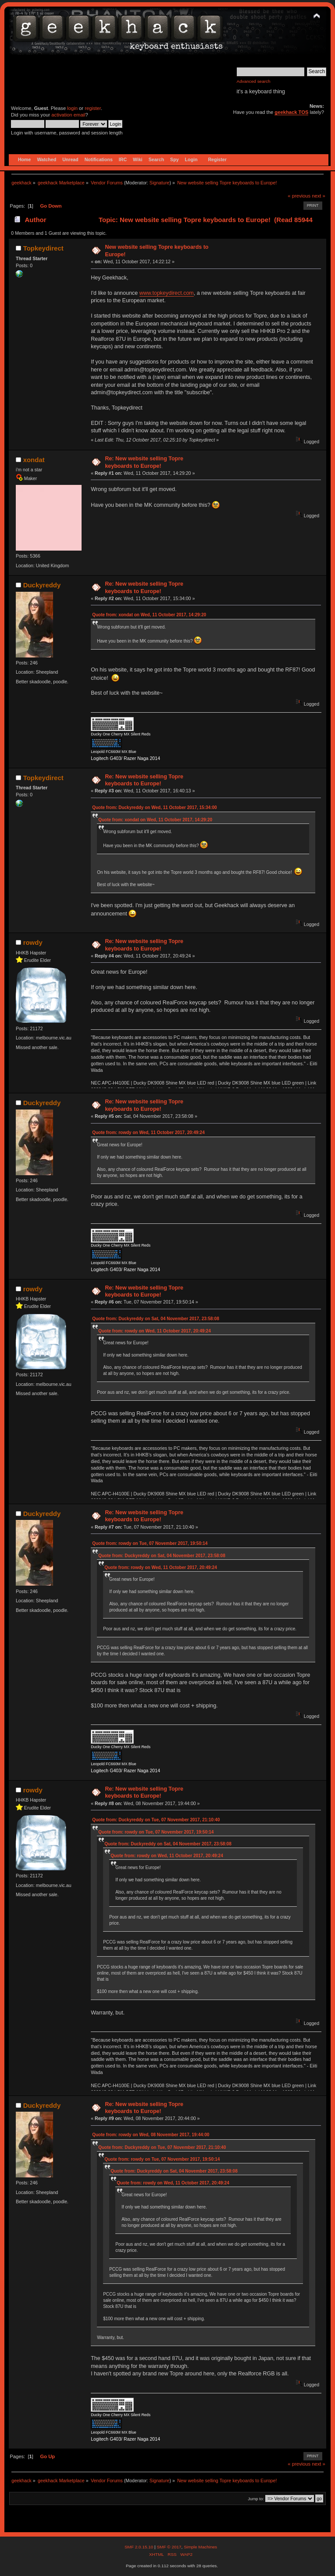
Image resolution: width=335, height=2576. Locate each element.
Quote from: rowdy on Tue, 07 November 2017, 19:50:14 (149, 1543)
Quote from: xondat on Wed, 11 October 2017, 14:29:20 (149, 614)
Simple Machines (200, 2546)
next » (318, 195)
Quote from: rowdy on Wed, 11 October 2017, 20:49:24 (148, 1132)
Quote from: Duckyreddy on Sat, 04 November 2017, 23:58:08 (155, 1318)
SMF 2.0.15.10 (139, 2546)
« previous (299, 195)
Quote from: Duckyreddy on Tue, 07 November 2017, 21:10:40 (156, 1819)
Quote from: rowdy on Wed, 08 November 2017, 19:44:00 (150, 2134)
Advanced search (254, 81)
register (93, 108)
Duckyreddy (42, 585)
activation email (68, 114)
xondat (34, 459)
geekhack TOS (291, 112)
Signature (160, 182)
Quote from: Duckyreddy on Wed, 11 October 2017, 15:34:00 (154, 807)
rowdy (33, 942)
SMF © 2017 (169, 2546)
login (72, 108)
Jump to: (256, 2498)
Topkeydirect (43, 248)
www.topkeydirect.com (166, 293)
